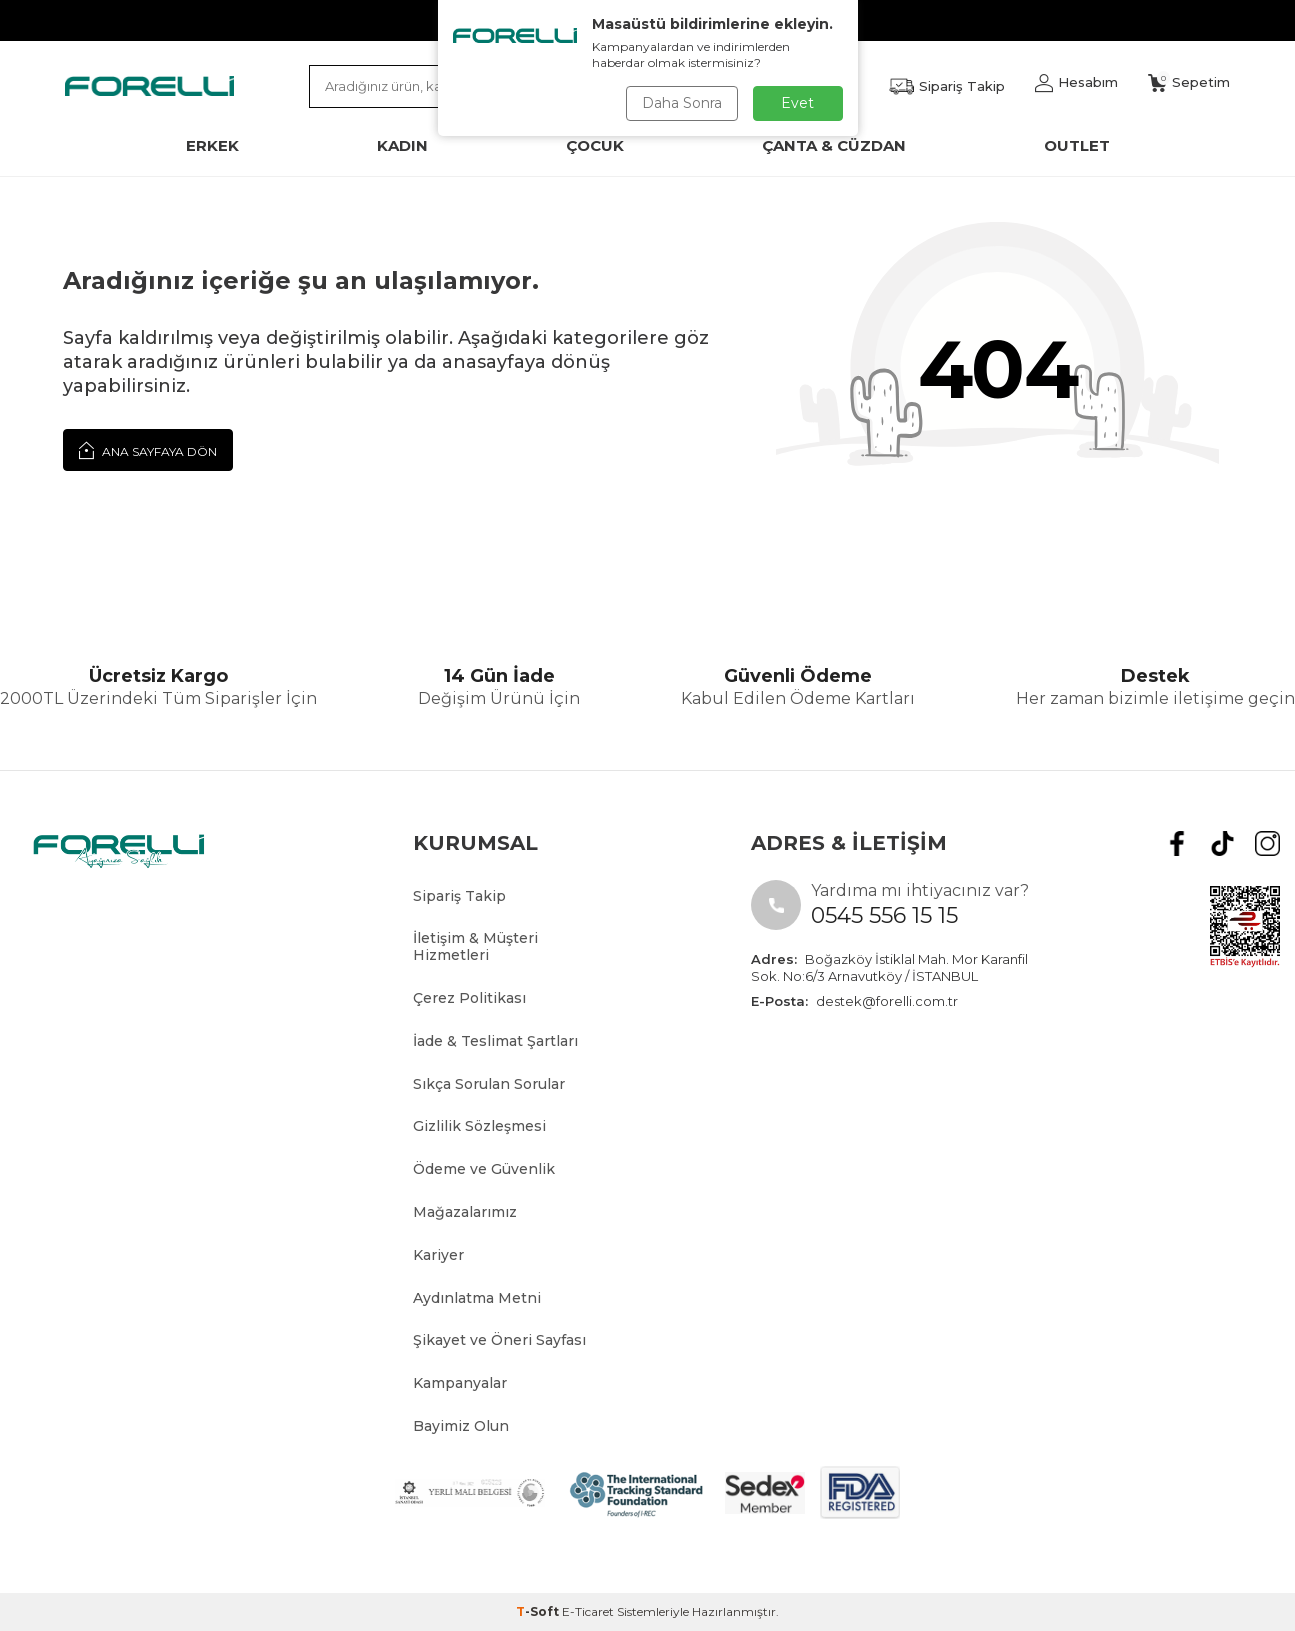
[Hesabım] (1076, 83)
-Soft (539, 1611)
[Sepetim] (1189, 83)
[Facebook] (1177, 843)
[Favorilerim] (947, 86)
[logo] (149, 86)
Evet (797, 103)
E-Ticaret (588, 1611)
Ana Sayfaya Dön (148, 450)
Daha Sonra (682, 103)
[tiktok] (1222, 843)
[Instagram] (1267, 843)
